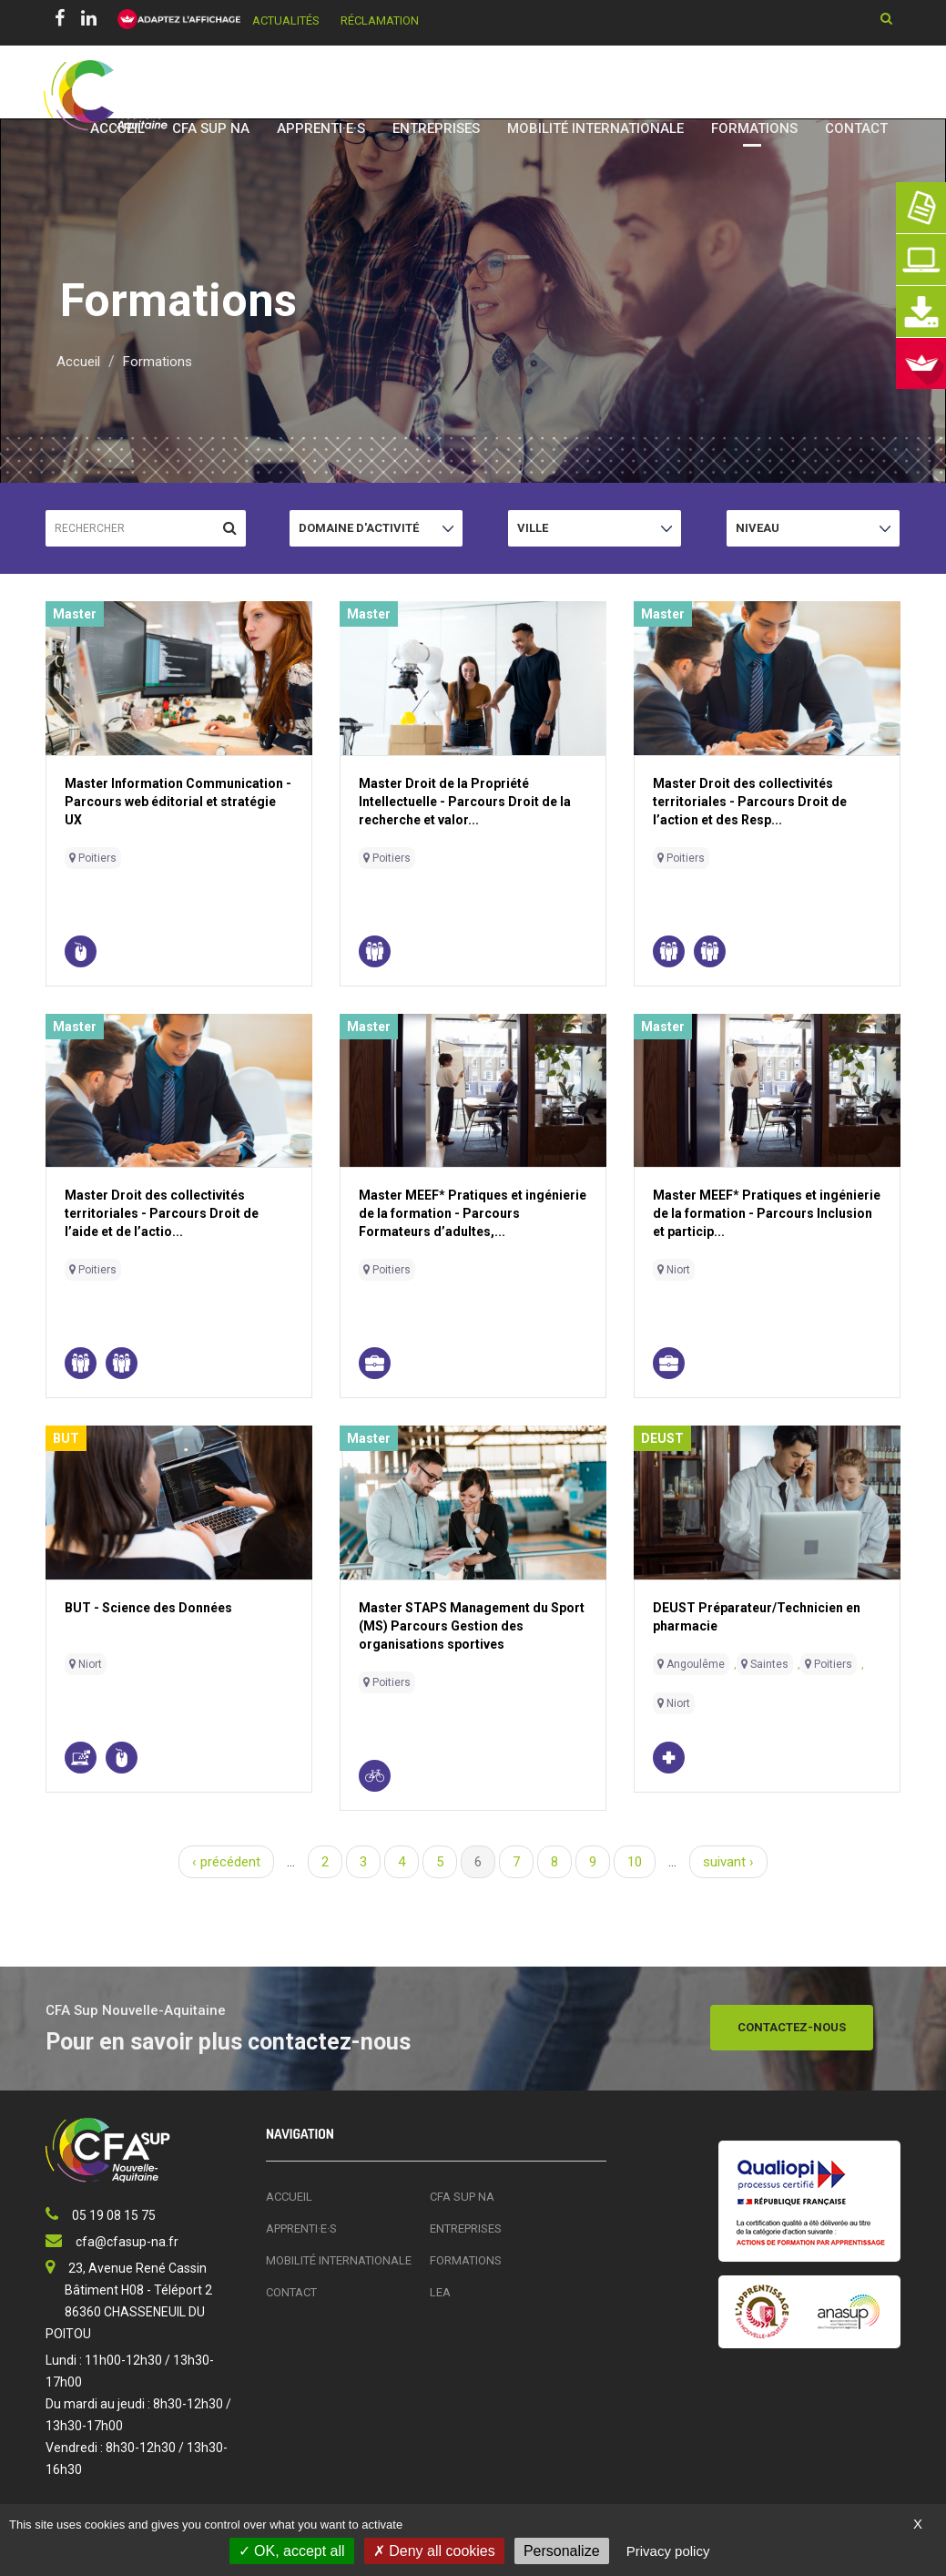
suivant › (728, 1862)
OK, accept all (292, 2551)
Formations (754, 128)
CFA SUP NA (210, 128)
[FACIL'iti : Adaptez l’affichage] (173, 20)
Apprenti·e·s (321, 128)
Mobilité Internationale (595, 128)
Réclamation (380, 20)
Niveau (763, 533)
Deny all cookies (434, 2551)
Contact (856, 128)
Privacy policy (668, 2551)
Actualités (286, 20)
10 (634, 1862)
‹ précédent (226, 1862)
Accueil (117, 128)
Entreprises (436, 128)
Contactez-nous (791, 2027)
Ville (545, 533)
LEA (440, 2292)
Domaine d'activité (359, 533)
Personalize (562, 2551)
